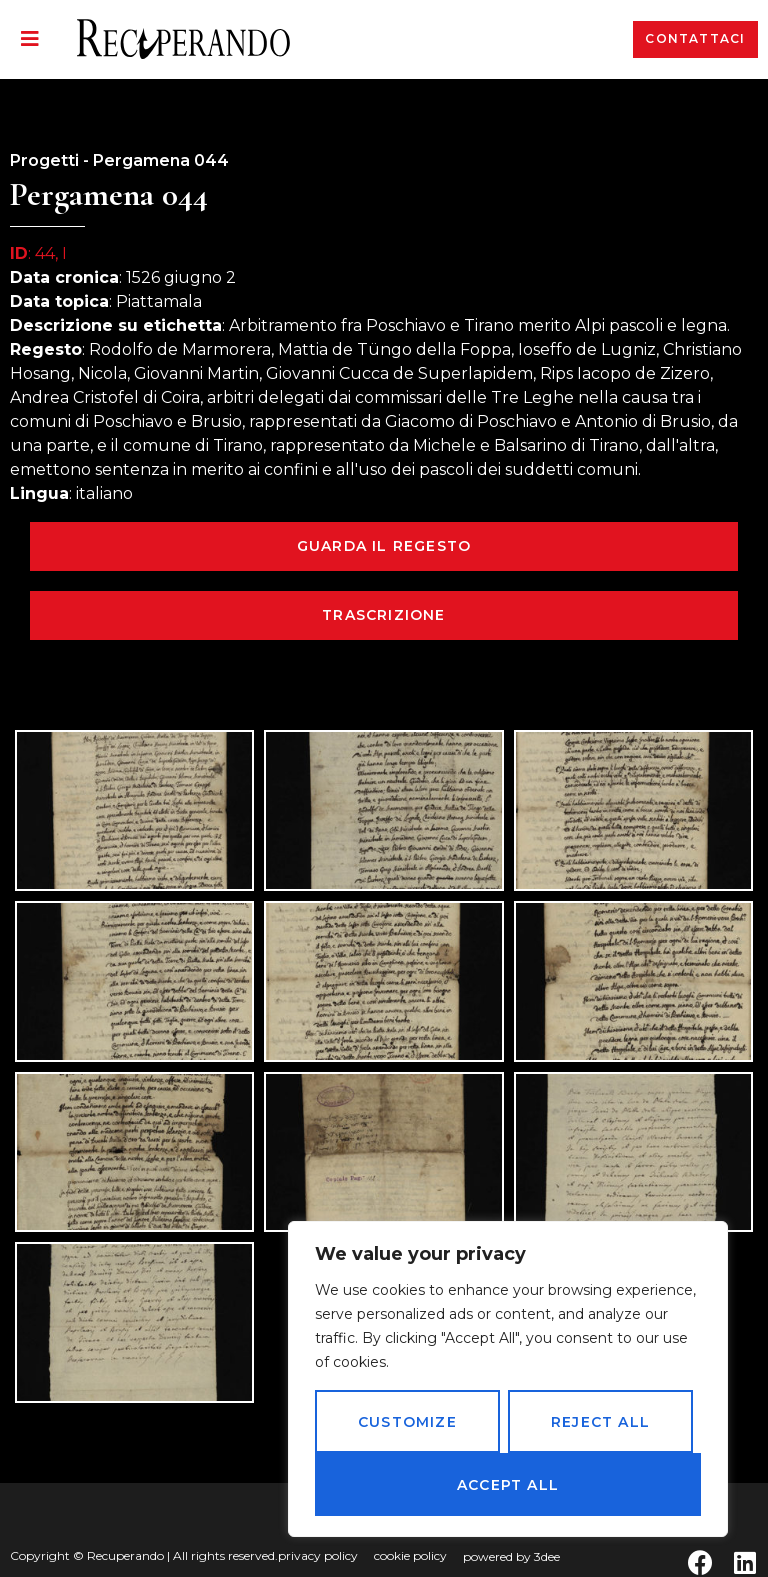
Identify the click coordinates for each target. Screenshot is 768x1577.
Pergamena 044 (161, 160)
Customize (407, 1422)
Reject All (600, 1422)
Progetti (44, 160)
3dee (547, 1556)
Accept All (508, 1485)
